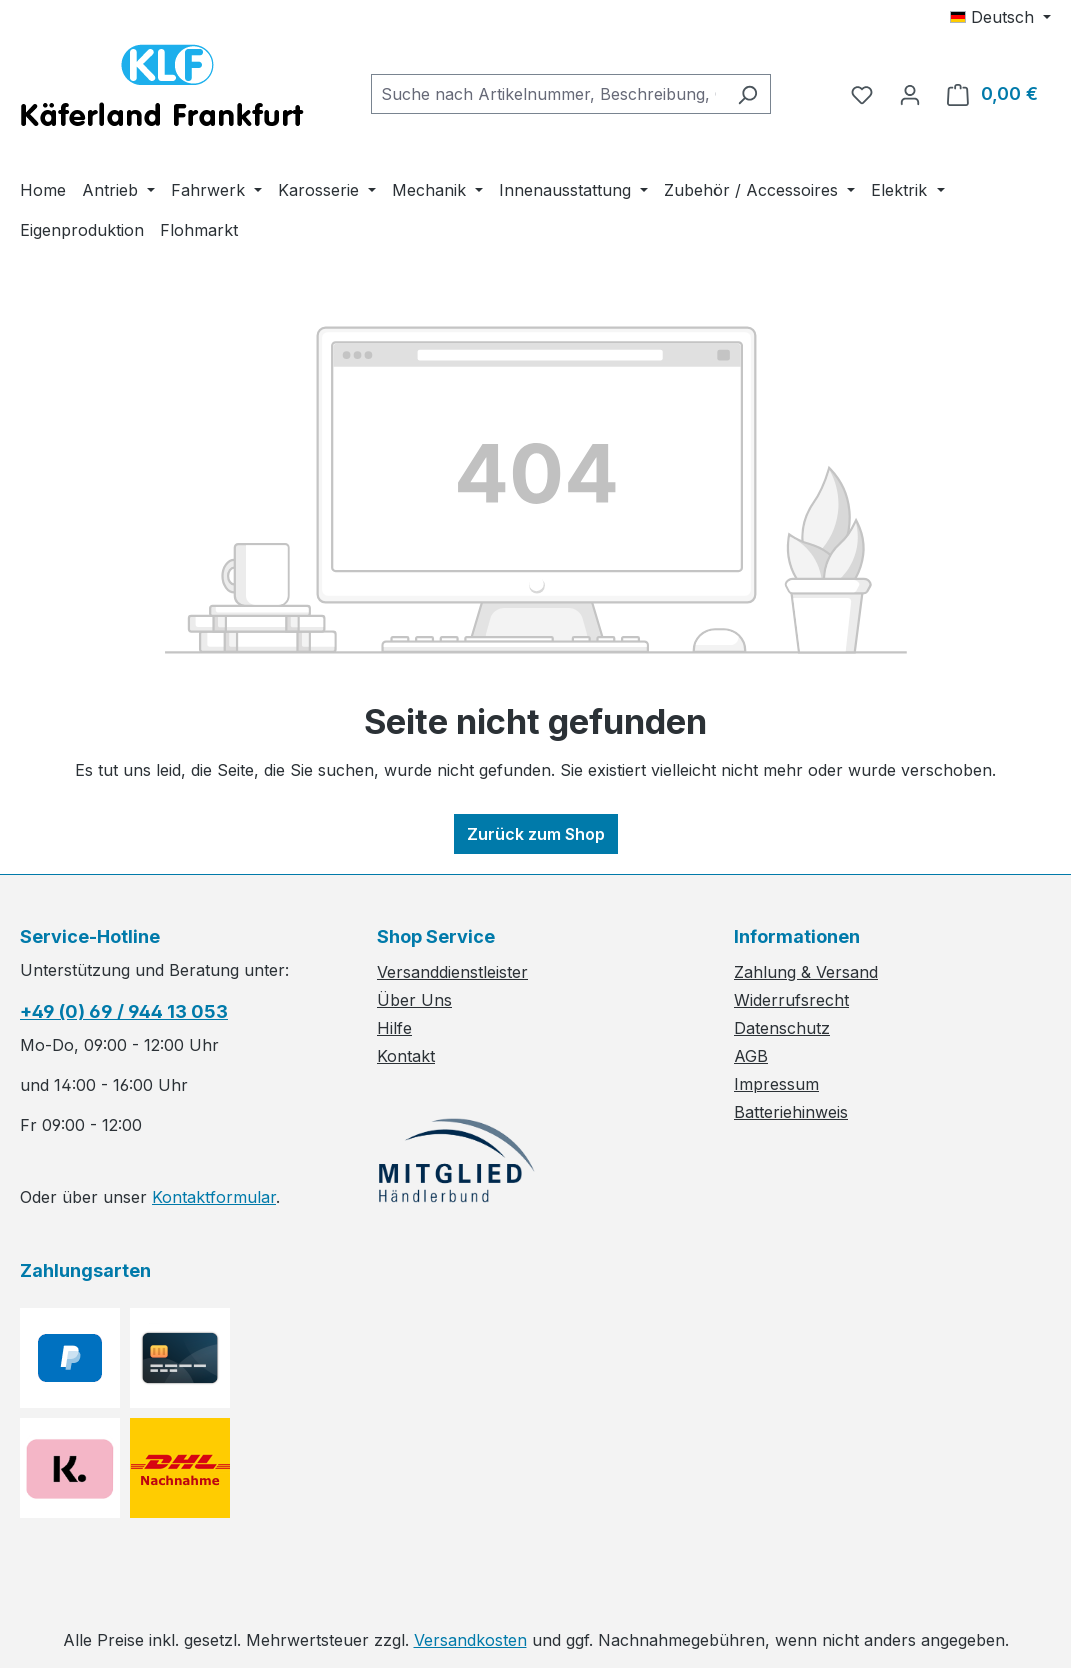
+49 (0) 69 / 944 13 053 (124, 1011)
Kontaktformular (214, 1197)
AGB (751, 1056)
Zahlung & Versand (806, 972)
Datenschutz (782, 1028)
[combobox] (548, 94)
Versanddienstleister (452, 972)
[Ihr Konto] (910, 94)
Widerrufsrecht (791, 1000)
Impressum (776, 1084)
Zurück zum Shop (536, 834)
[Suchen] (747, 94)
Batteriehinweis (791, 1112)
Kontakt (406, 1056)
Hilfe (394, 1028)
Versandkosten (470, 1640)
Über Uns (414, 1000)
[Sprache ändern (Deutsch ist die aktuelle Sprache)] (1000, 17)
